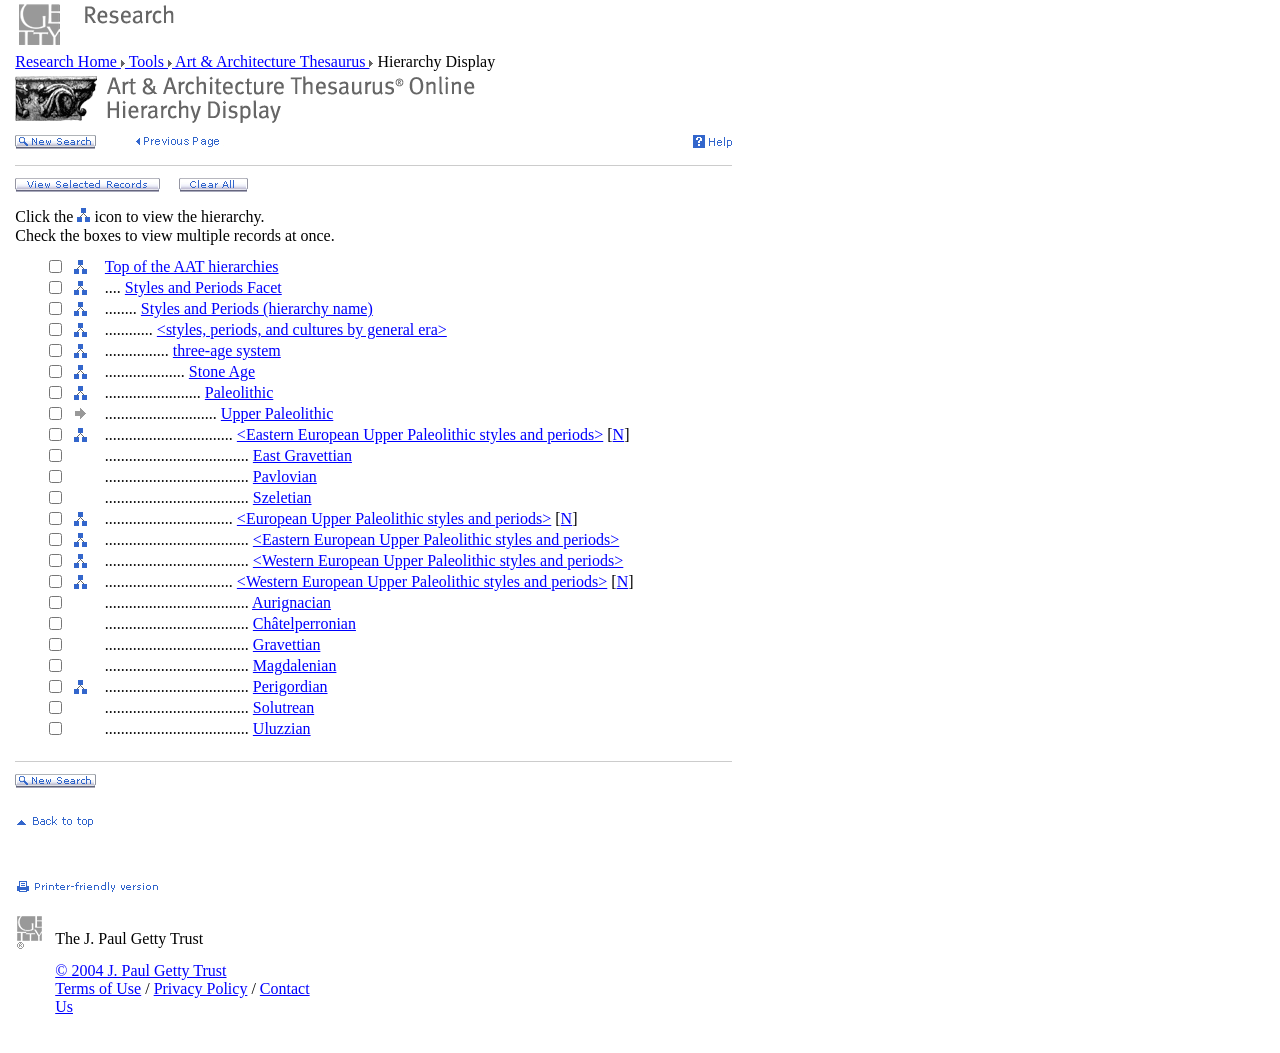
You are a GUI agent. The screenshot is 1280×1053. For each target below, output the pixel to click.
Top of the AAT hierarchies (192, 266)
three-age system (227, 350)
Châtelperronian (304, 623)
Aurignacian (291, 602)
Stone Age (222, 371)
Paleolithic (239, 392)
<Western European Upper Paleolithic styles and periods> (438, 560)
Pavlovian (285, 476)
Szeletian (282, 497)
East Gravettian (302, 455)
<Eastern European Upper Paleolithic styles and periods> (420, 434)
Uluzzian (282, 728)
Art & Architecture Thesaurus (270, 61)
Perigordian (290, 686)
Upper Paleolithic (277, 413)
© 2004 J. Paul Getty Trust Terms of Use (140, 979)
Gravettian (287, 644)
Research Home (68, 61)
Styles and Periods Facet (203, 287)
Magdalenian (295, 665)
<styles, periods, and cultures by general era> (302, 329)
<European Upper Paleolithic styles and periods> (394, 518)
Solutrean (283, 707)
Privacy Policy (201, 988)
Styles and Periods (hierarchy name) (257, 308)
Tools (146, 61)
